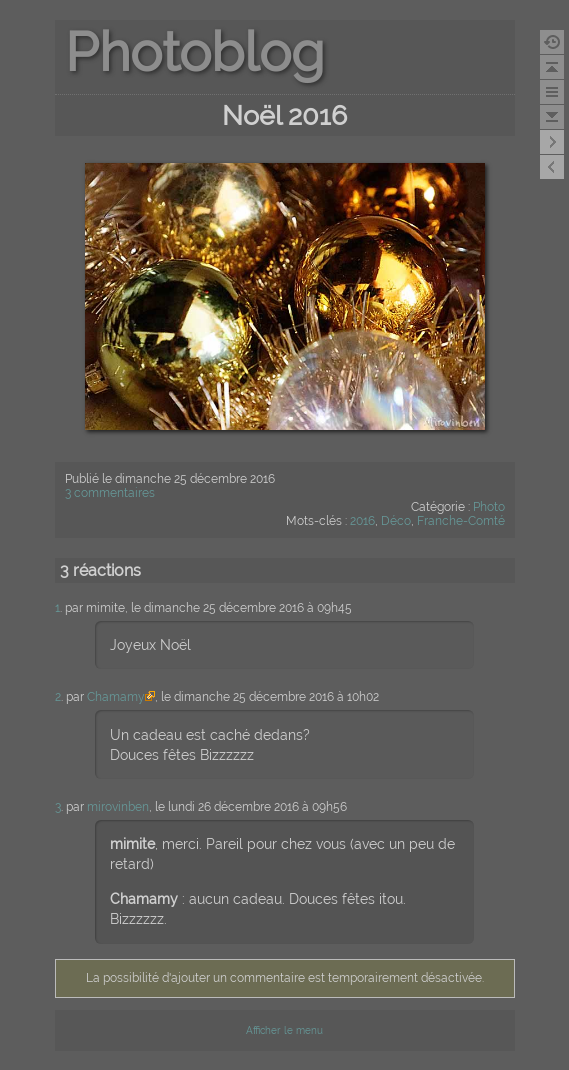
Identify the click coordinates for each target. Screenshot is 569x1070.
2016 (362, 521)
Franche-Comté (461, 521)
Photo (489, 507)
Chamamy (116, 697)
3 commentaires (110, 493)
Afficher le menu (284, 1030)
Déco (396, 521)
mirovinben (118, 807)
